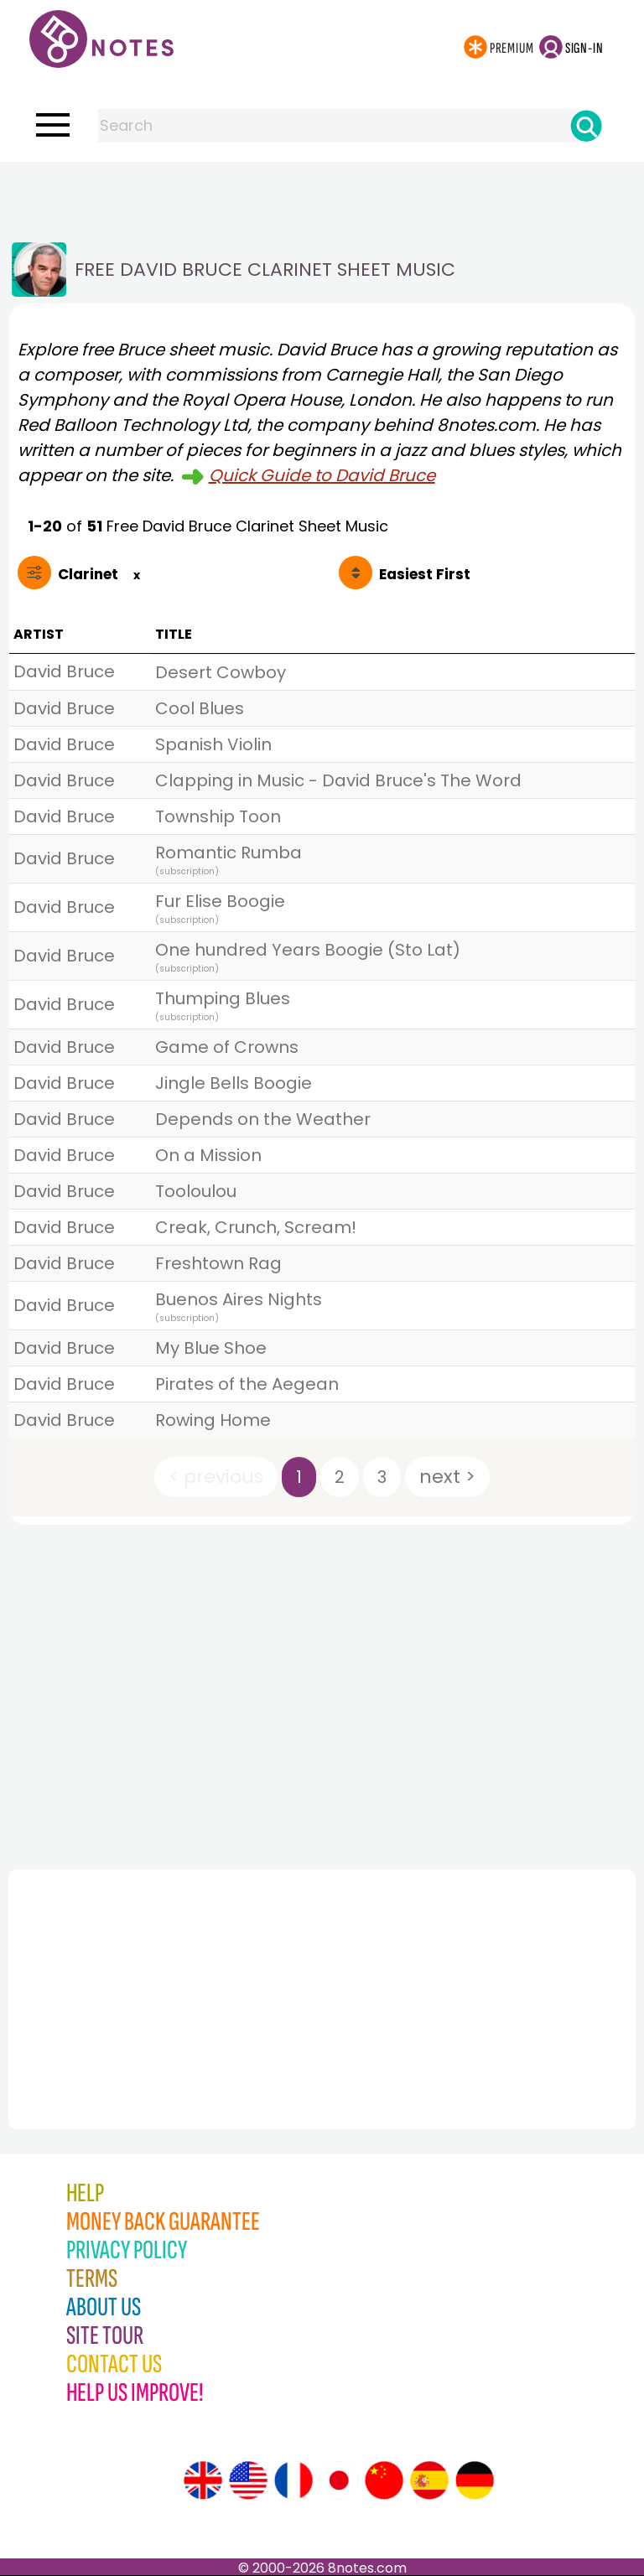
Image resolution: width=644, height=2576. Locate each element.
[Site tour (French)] (293, 2480)
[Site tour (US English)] (248, 2480)
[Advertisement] (322, 195)
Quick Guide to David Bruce (322, 475)
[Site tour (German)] (475, 2480)
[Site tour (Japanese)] (339, 2480)
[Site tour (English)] (203, 2480)
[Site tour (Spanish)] (429, 2480)
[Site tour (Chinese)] (384, 2480)
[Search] (586, 126)
